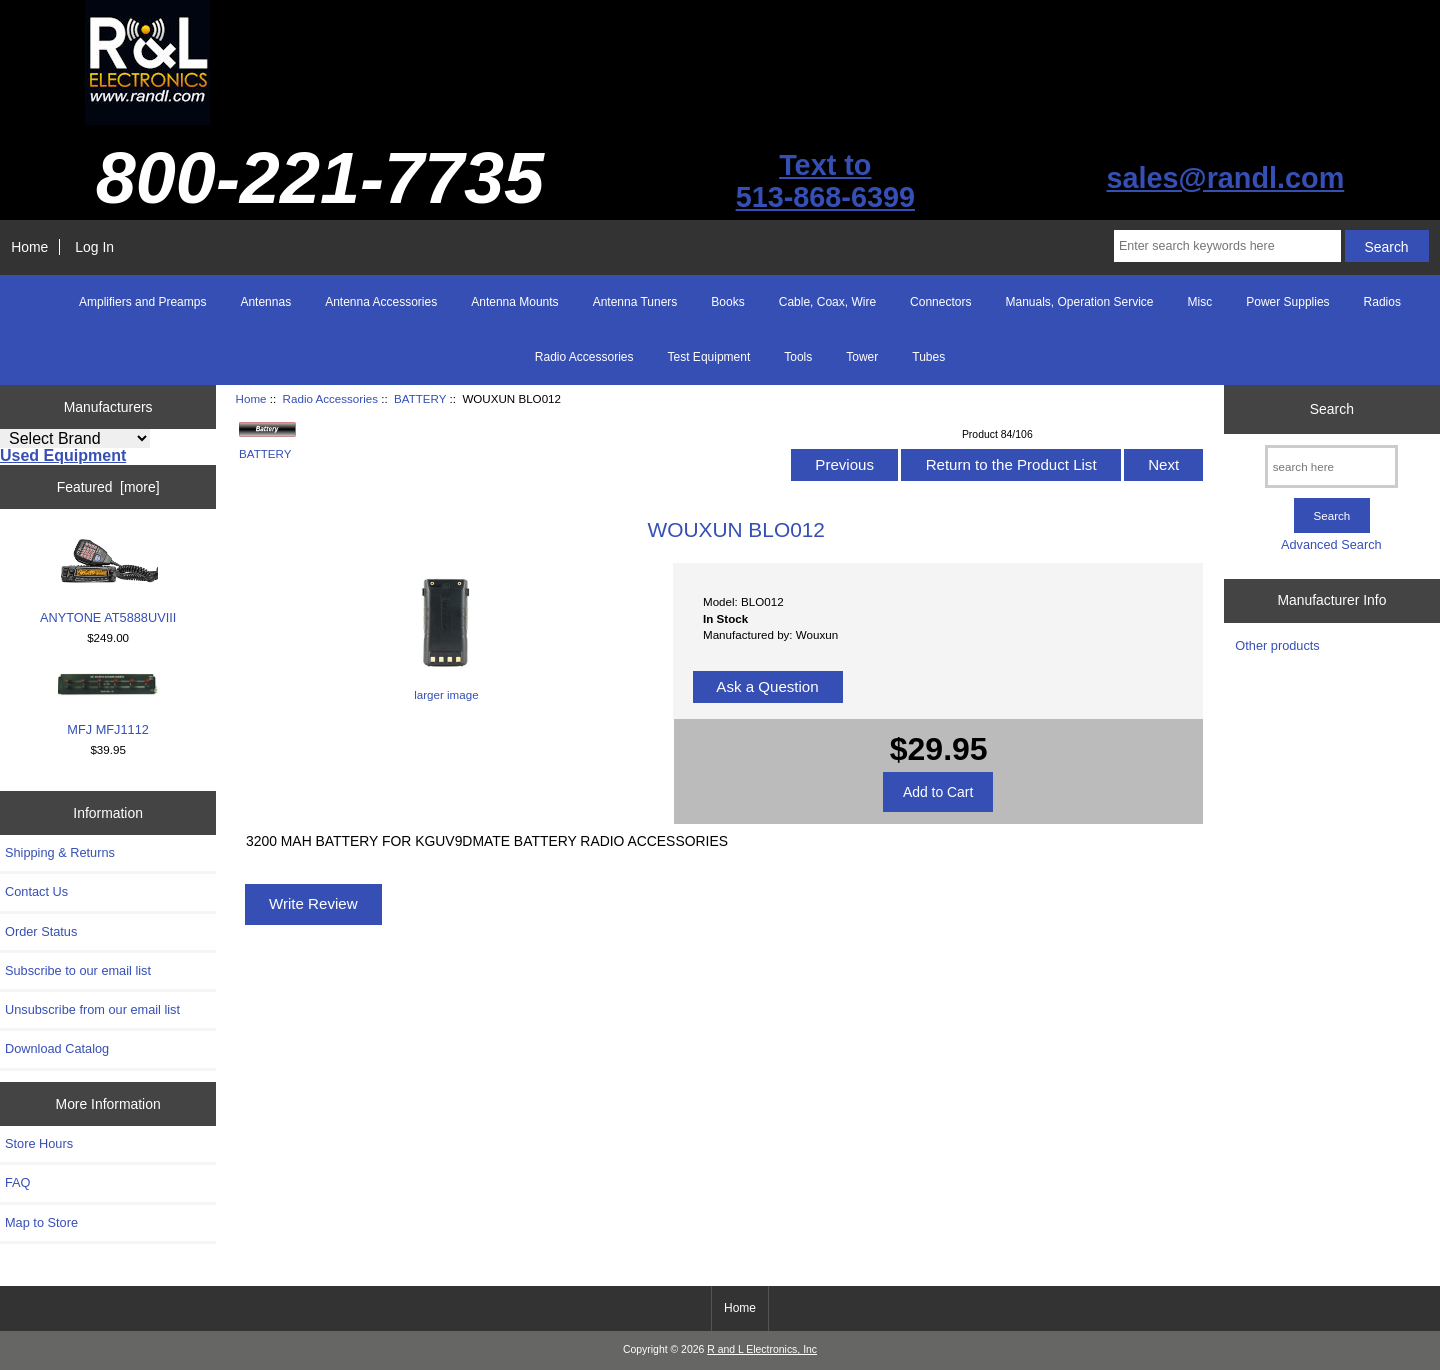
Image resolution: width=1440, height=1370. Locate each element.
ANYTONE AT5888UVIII (108, 580)
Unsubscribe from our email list (92, 1009)
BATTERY (420, 398)
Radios (1382, 302)
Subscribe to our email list (78, 970)
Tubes (928, 357)
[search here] (1331, 466)
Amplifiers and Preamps (142, 302)
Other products (1277, 645)
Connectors (940, 302)
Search (1332, 409)
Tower (862, 357)
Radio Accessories (330, 398)
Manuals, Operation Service (1079, 302)
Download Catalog (57, 1048)
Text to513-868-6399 (825, 181)
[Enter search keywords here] (1227, 246)
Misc (1200, 302)
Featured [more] (108, 487)
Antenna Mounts (514, 302)
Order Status (41, 931)
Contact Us (36, 891)
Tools (798, 357)
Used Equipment (63, 455)
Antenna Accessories (381, 302)
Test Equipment (709, 357)
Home (29, 247)
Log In (94, 247)
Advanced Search (1331, 544)
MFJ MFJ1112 (108, 704)
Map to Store (41, 1222)
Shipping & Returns (60, 852)
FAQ (18, 1182)
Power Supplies (1287, 302)
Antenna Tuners (635, 302)
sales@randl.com (1225, 178)
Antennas (265, 302)
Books (727, 302)
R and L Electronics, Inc (762, 1349)
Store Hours (39, 1143)
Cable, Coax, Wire (827, 302)
